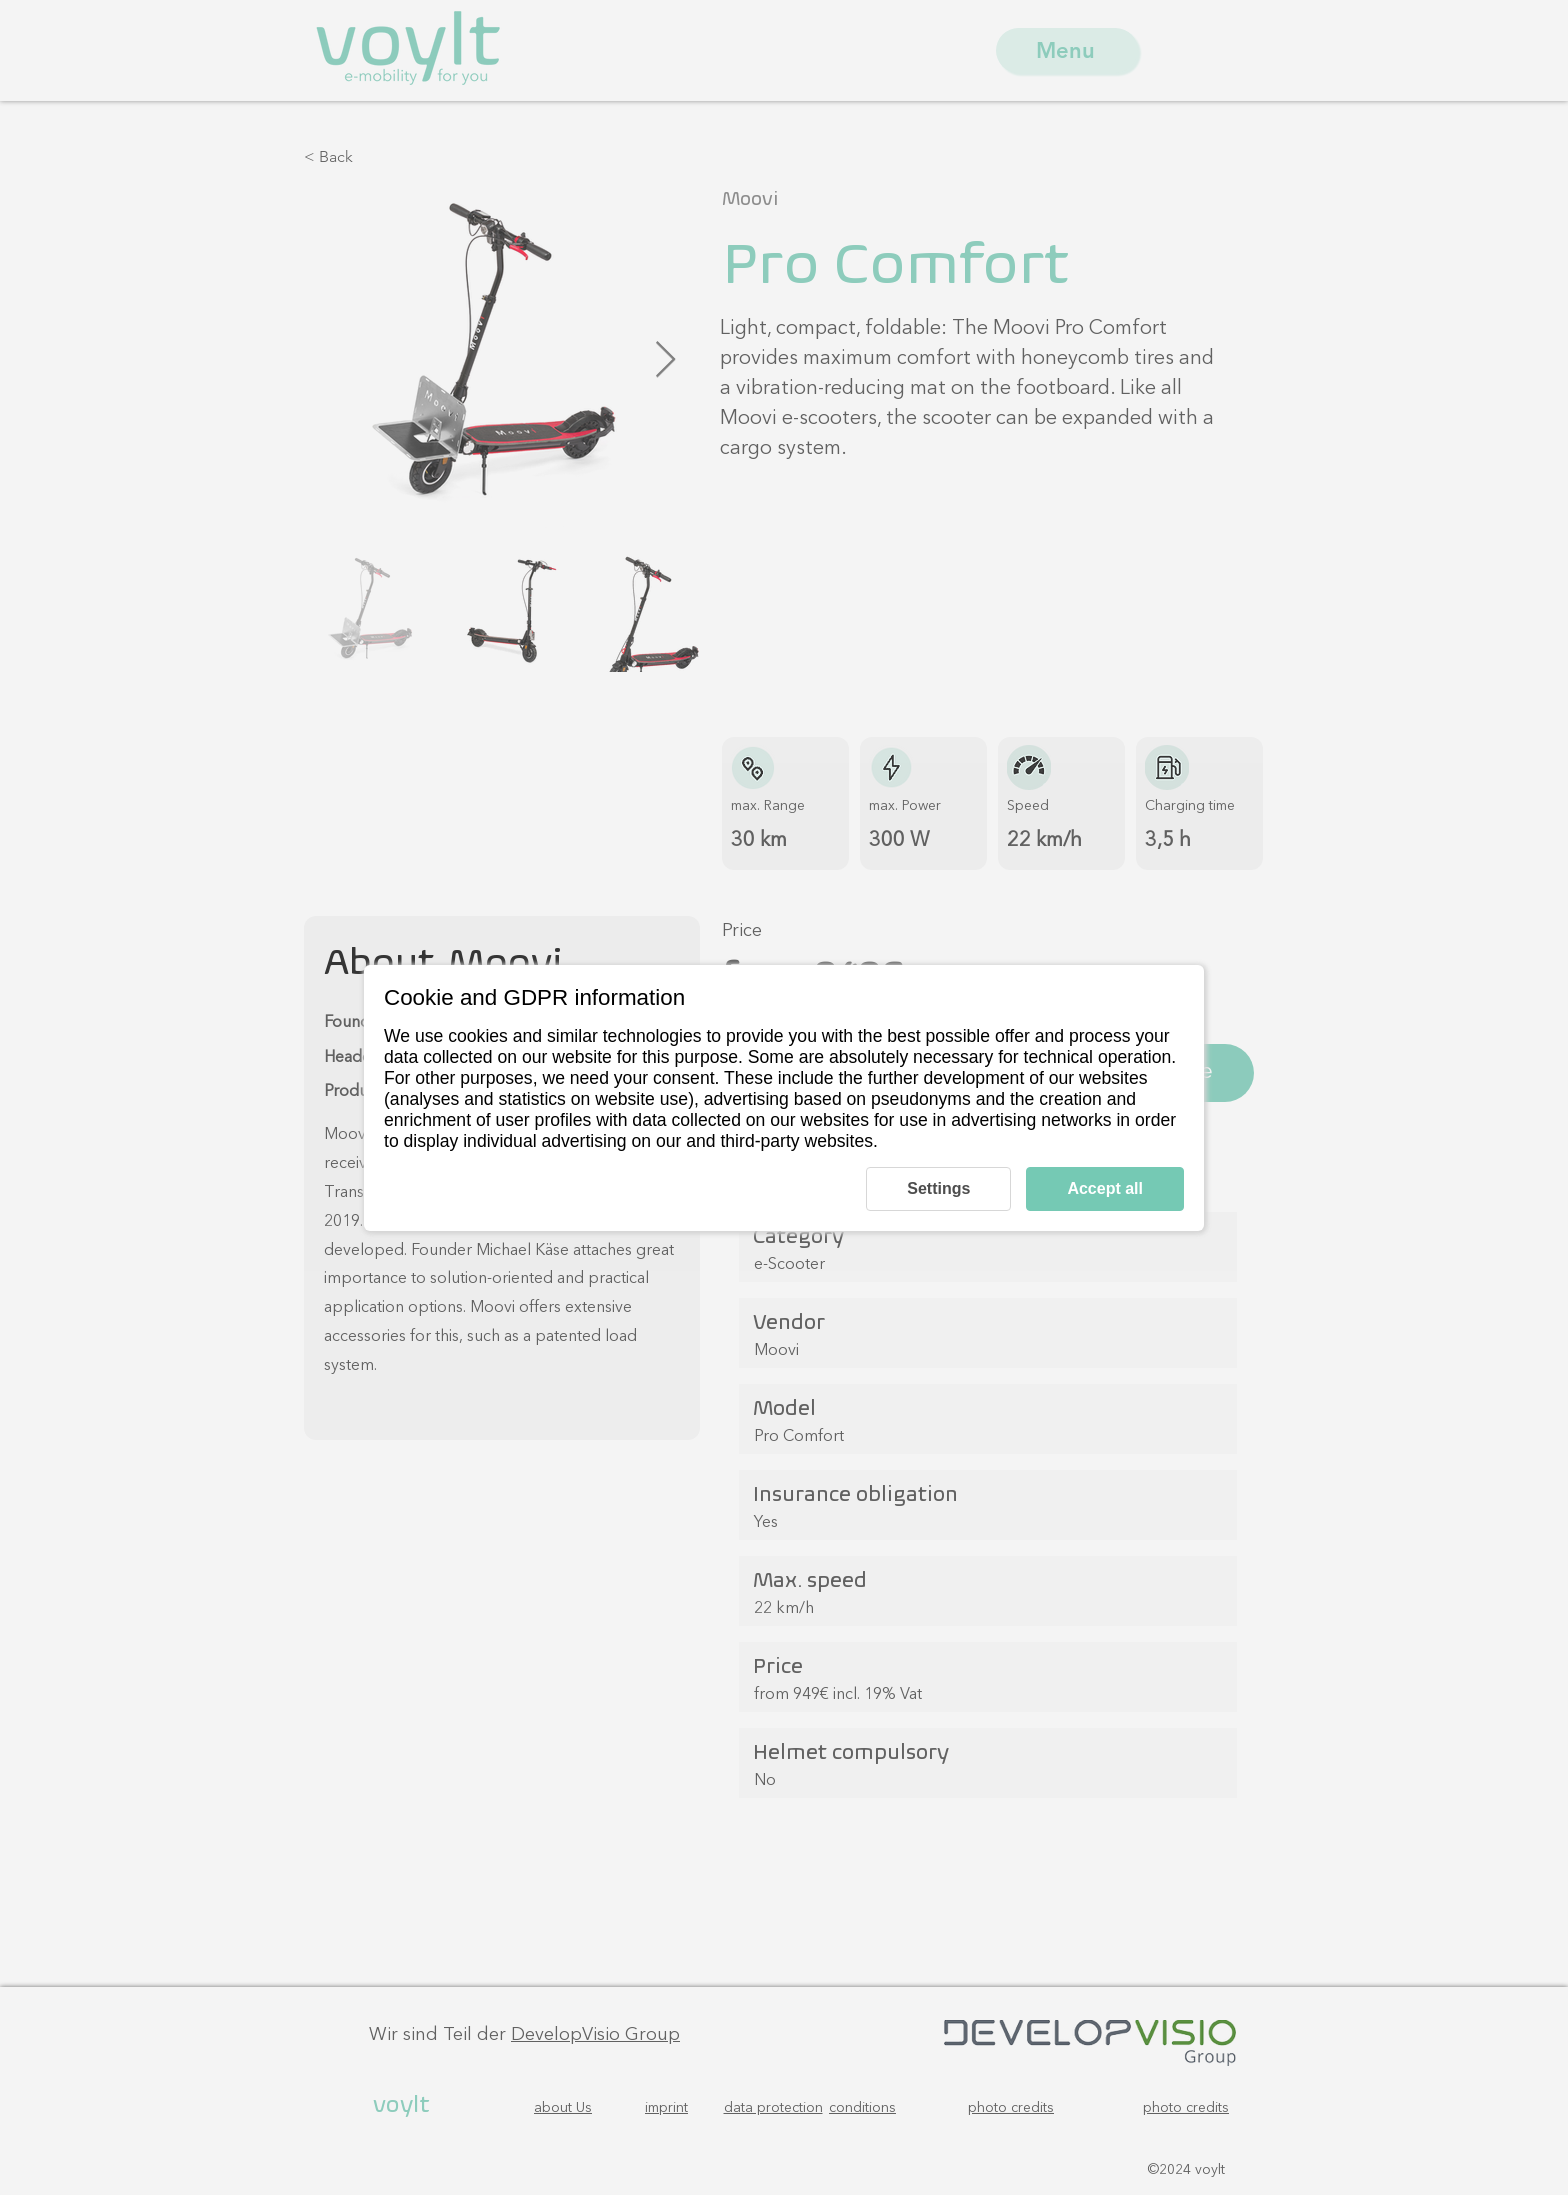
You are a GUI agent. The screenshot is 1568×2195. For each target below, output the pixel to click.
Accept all (1105, 1188)
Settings (938, 1188)
